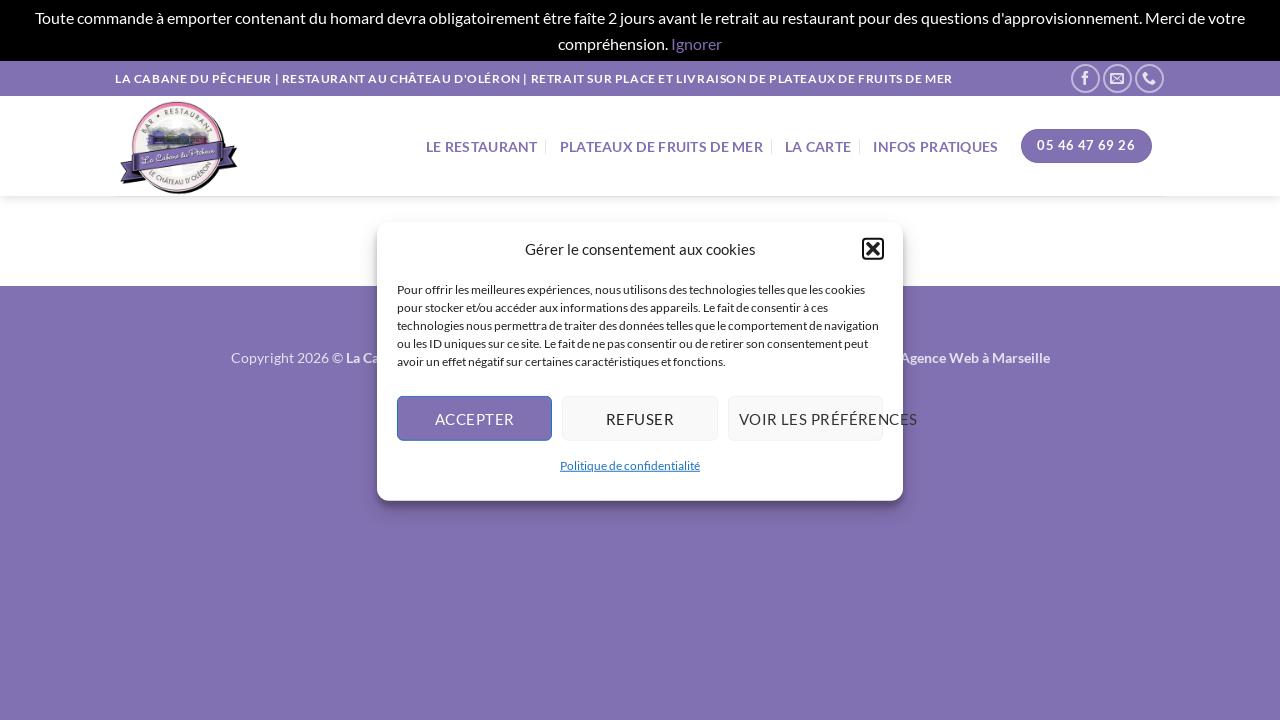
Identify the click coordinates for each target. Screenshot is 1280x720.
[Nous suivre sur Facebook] (1085, 78)
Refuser (640, 424)
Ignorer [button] (696, 43)
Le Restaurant (482, 146)
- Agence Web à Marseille (971, 357)
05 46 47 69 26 (1086, 145)
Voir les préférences (811, 424)
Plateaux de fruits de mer (661, 146)
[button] (873, 254)
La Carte (818, 146)
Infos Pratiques (935, 146)
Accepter (475, 424)
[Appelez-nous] (1149, 78)
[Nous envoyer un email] (1117, 78)
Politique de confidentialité (630, 470)
